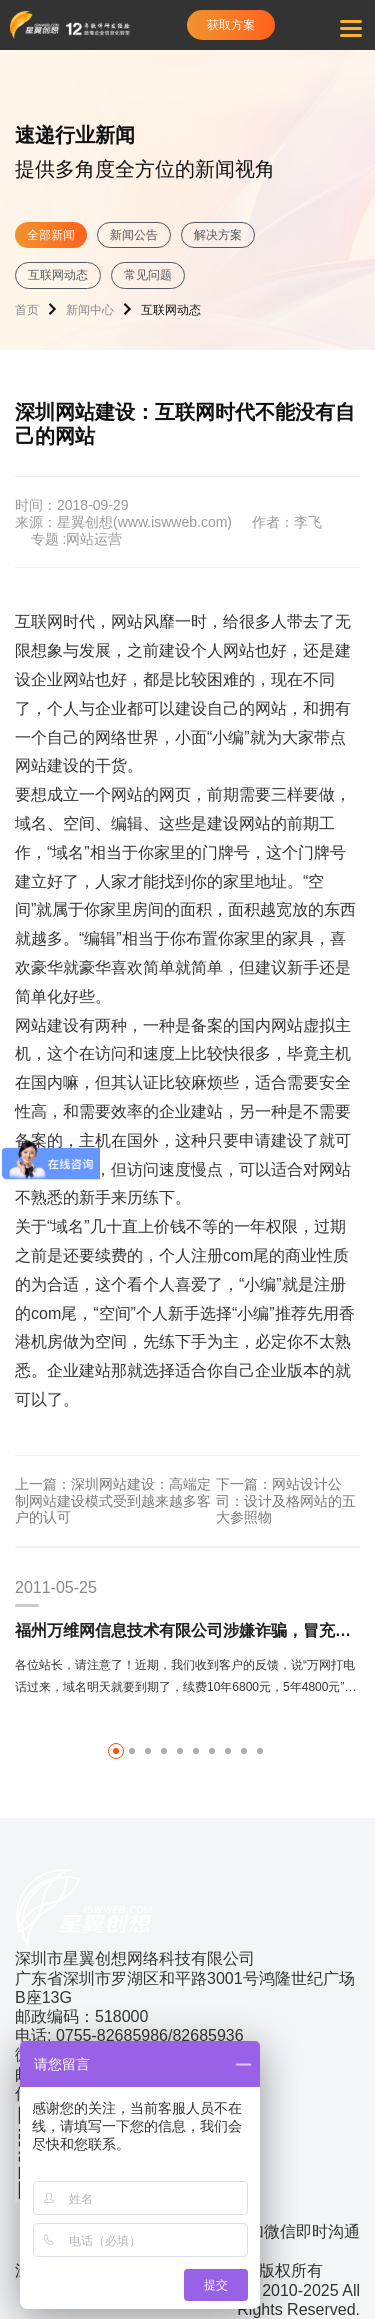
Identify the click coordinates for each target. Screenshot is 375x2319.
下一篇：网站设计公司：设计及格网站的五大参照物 (286, 1501)
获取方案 (231, 25)
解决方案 (218, 235)
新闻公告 (134, 235)
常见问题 (148, 275)
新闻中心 (90, 310)
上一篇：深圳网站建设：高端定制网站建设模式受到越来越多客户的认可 (113, 1501)
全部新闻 (51, 235)
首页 (27, 310)
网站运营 (94, 539)
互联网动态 (58, 275)
